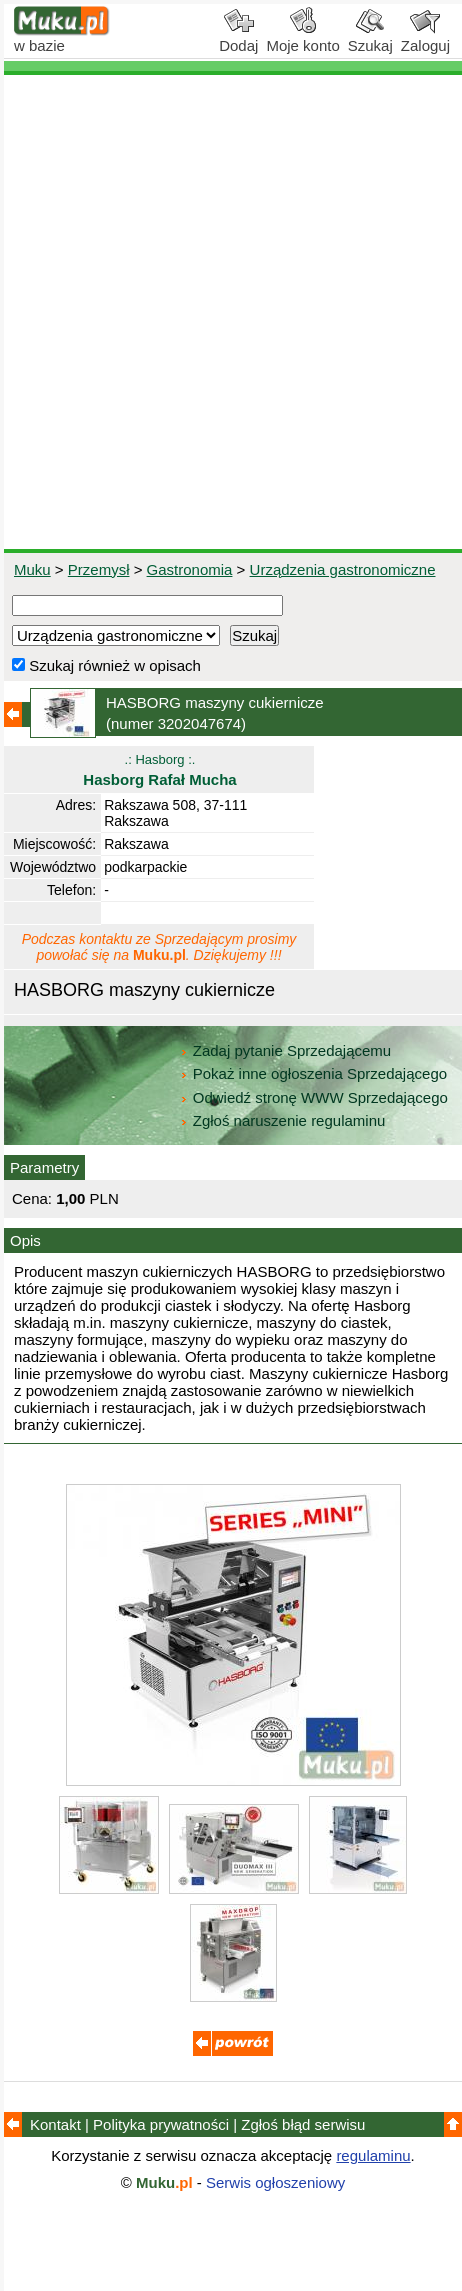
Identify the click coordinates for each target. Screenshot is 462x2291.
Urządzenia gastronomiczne (343, 569)
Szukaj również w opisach (106, 665)
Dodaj (238, 38)
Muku (32, 569)
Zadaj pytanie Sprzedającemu (287, 1050)
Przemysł (99, 569)
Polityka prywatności (161, 2124)
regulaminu (373, 2155)
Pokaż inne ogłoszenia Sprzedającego (315, 1073)
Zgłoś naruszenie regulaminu (282, 1120)
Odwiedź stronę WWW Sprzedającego (315, 1097)
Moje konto (302, 38)
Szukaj (370, 38)
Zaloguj (425, 38)
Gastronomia (190, 569)
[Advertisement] (231, 312)
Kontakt (55, 2124)
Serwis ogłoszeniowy (275, 2182)
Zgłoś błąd (303, 2124)
